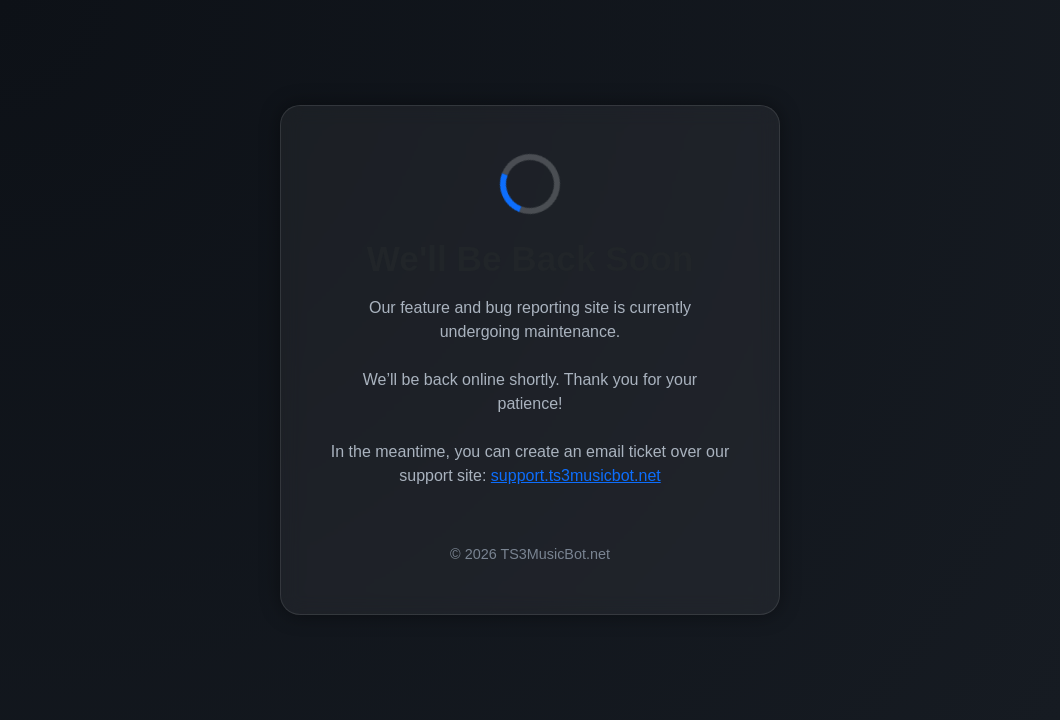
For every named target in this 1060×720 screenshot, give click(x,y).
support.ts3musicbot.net (576, 475)
